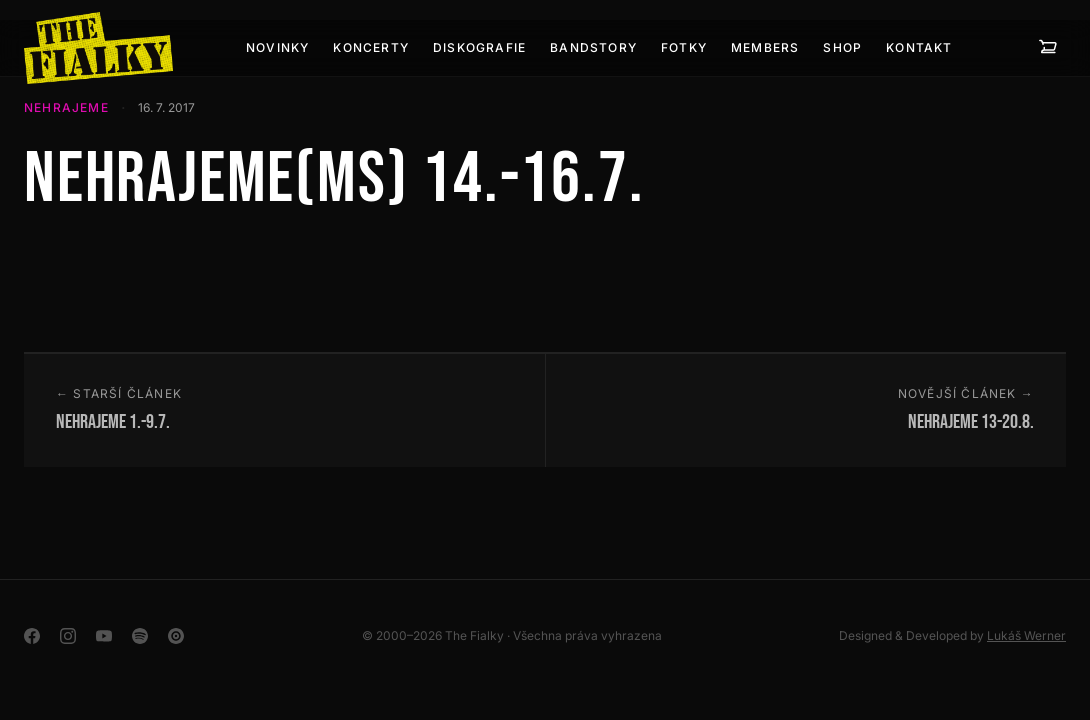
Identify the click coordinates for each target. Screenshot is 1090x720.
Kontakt (919, 47)
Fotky (684, 47)
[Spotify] (140, 636)
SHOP (842, 47)
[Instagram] (68, 636)
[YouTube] (104, 636)
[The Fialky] (98, 48)
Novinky (277, 47)
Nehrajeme (66, 107)
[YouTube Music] (176, 636)
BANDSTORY (593, 47)
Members (765, 47)
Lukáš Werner (1026, 635)
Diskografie (479, 47)
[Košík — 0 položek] (1048, 48)
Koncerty (371, 47)
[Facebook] (32, 636)
